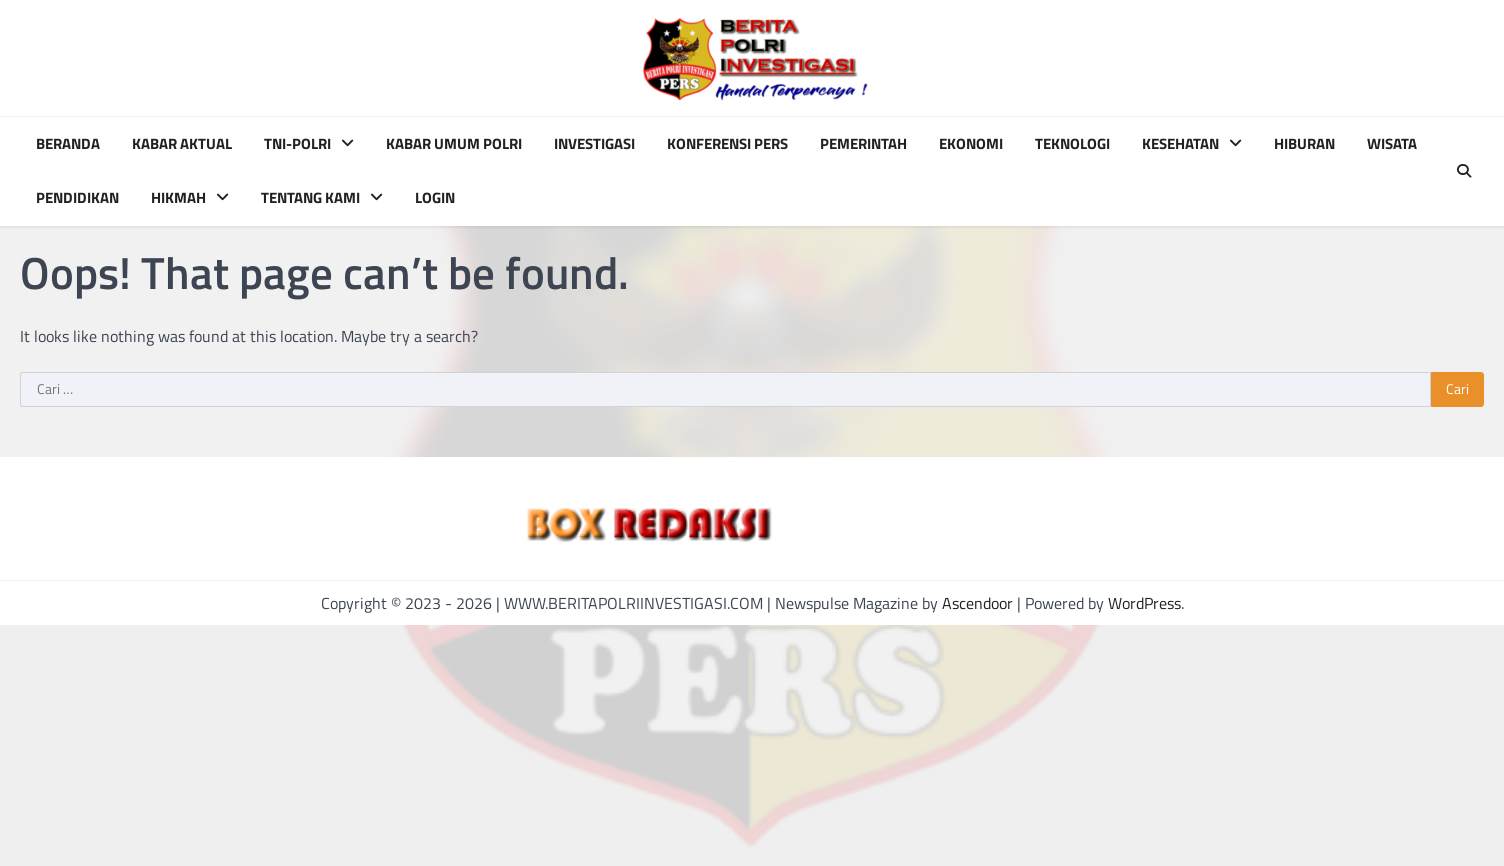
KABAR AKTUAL (182, 144)
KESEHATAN (1180, 144)
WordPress (1144, 603)
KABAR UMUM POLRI (454, 144)
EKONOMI (971, 144)
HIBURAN (1304, 144)
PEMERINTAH (863, 144)
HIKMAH (178, 198)
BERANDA (68, 144)
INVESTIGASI (594, 144)
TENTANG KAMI (310, 198)
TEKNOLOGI (1072, 144)
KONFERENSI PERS (727, 144)
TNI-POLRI (297, 144)
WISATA (1392, 144)
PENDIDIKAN (77, 198)
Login (435, 198)
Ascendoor (977, 603)
